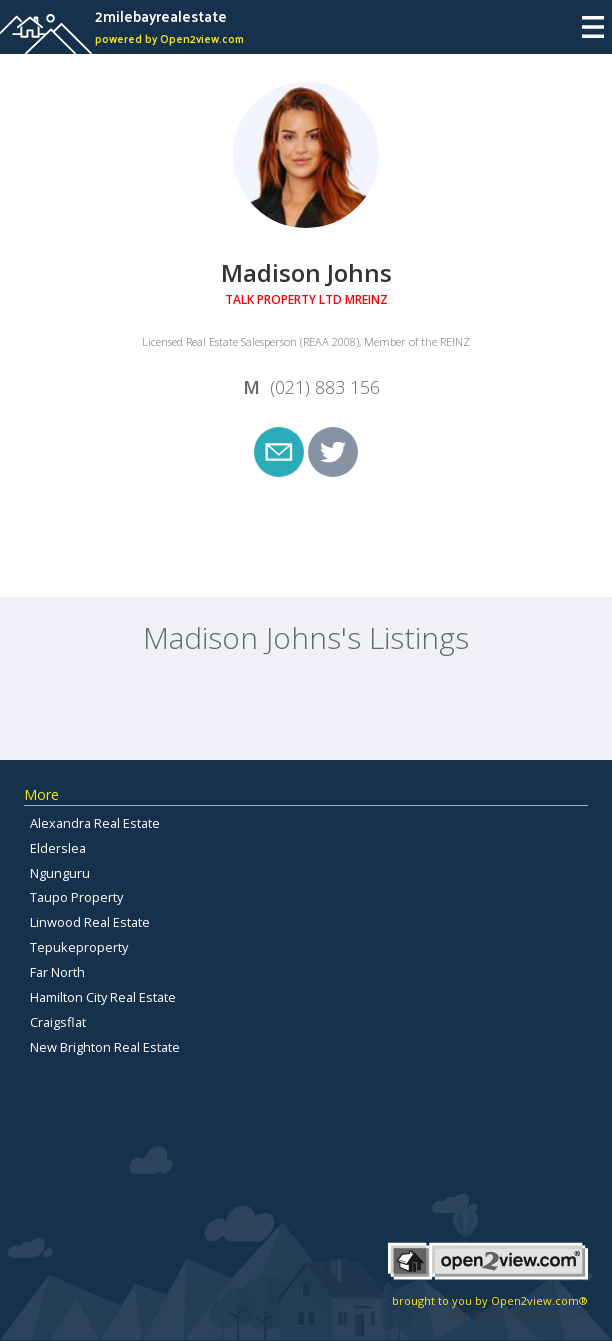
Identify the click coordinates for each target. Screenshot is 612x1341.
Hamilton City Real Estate (103, 997)
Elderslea (58, 848)
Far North (57, 972)
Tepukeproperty (79, 947)
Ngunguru (60, 873)
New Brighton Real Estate (105, 1047)
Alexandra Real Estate (95, 823)
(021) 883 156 (325, 387)
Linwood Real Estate (90, 922)
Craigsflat (58, 1022)
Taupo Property (76, 897)
